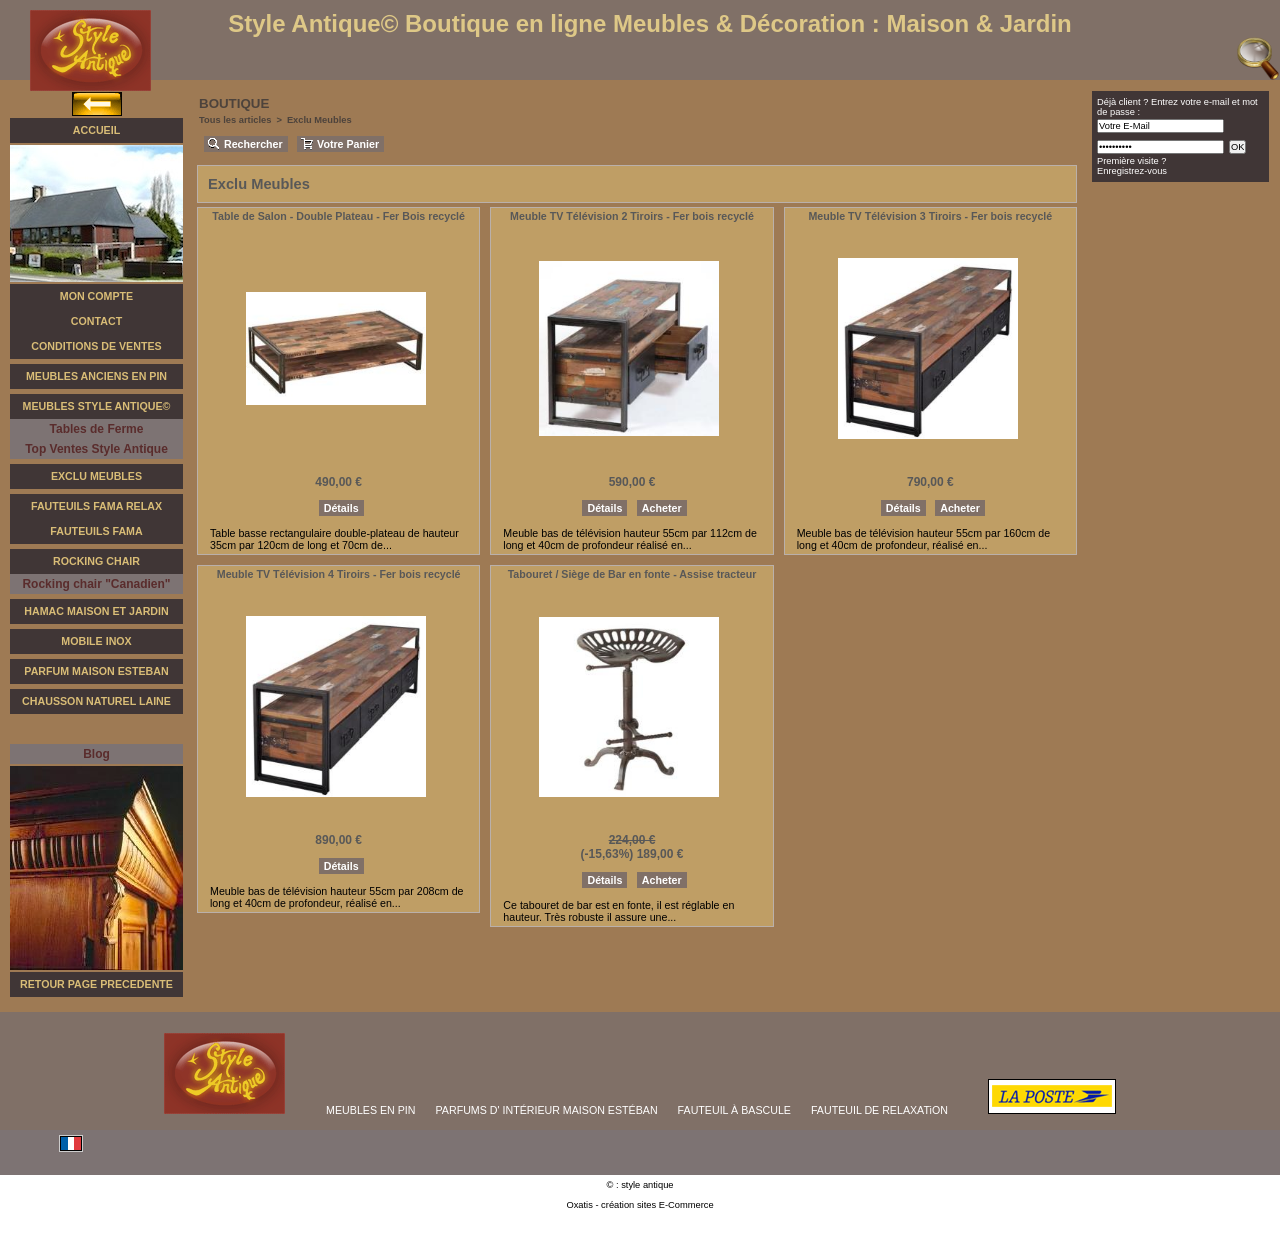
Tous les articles (235, 120)
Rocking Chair (96, 561)
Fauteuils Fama (96, 531)
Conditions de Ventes (96, 346)
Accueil (96, 130)
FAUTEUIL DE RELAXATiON (879, 1110)
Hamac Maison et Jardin (96, 611)
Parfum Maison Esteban (96, 671)
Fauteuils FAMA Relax (96, 506)
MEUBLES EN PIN (370, 1110)
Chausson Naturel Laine (96, 701)
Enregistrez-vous (1132, 171)
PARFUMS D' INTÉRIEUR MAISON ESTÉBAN (547, 1110)
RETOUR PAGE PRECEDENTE (96, 984)
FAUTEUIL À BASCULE (734, 1110)
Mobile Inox (96, 641)
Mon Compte (96, 296)
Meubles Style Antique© (97, 406)
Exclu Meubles (96, 476)
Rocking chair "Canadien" (96, 584)
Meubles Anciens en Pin (96, 376)
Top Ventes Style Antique (96, 449)
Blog (96, 754)
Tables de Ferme (97, 429)
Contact (96, 321)
